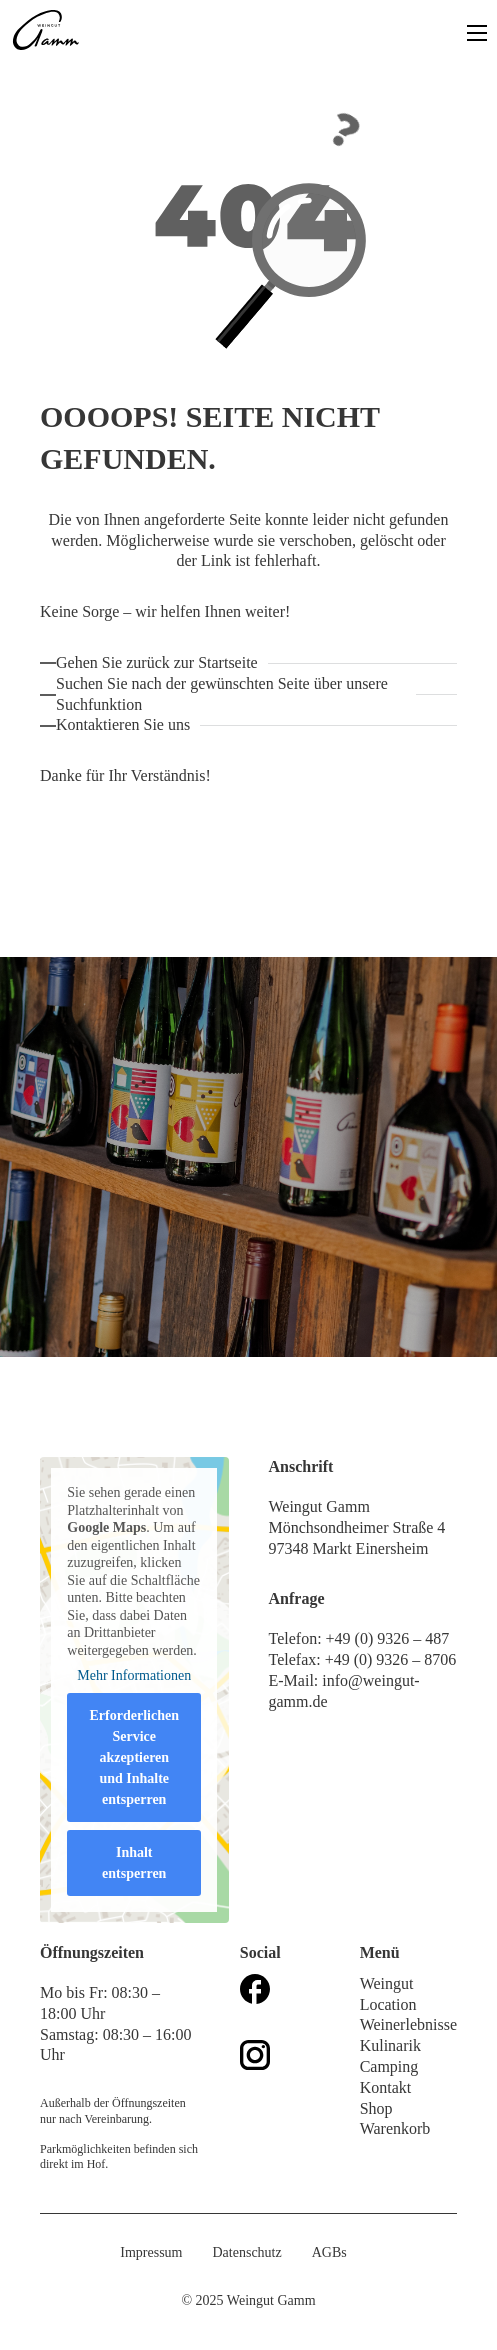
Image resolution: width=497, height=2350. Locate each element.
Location (388, 2004)
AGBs (329, 2252)
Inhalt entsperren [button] (134, 1863)
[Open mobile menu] (477, 33)
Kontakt (386, 2087)
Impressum (151, 2252)
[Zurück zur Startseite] (162, 663)
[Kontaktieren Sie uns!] (128, 725)
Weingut (387, 1983)
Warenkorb (395, 2128)
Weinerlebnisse (408, 2024)
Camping (389, 2066)
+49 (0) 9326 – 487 (390, 1638)
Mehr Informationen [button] (134, 1675)
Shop (376, 2108)
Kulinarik (390, 2045)
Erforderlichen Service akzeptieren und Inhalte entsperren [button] (134, 1757)
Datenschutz (247, 2252)
